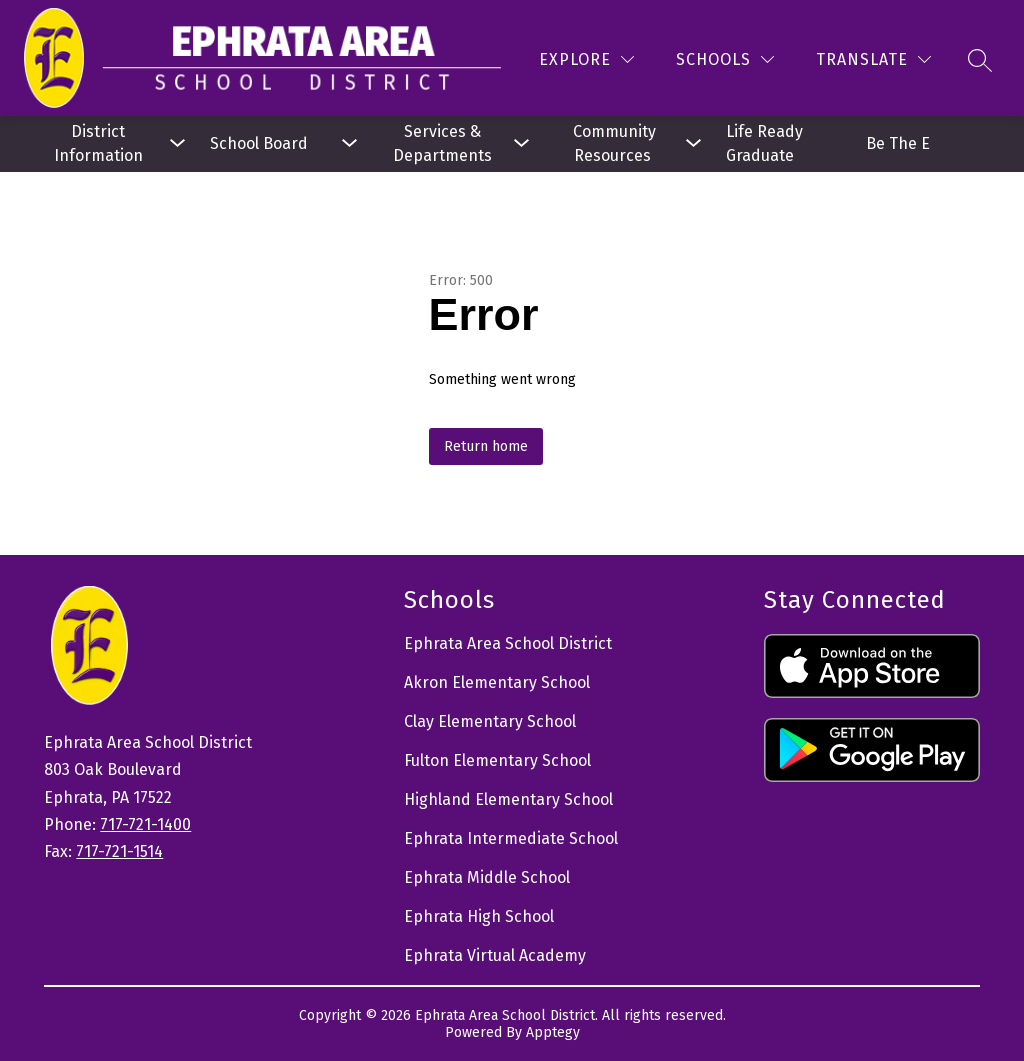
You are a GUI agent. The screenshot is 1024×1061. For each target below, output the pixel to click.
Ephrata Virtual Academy (495, 955)
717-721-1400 (145, 824)
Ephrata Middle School (487, 877)
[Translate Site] (873, 59)
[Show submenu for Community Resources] (614, 144)
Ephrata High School (479, 916)
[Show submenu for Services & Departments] (442, 144)
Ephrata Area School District (508, 643)
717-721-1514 (119, 851)
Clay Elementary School (490, 721)
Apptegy (553, 1032)
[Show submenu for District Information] (98, 144)
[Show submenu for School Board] (270, 144)
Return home (486, 446)
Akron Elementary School (497, 682)
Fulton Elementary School (497, 760)
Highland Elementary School (508, 799)
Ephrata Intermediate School (511, 838)
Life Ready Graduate (766, 143)
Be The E (898, 143)
